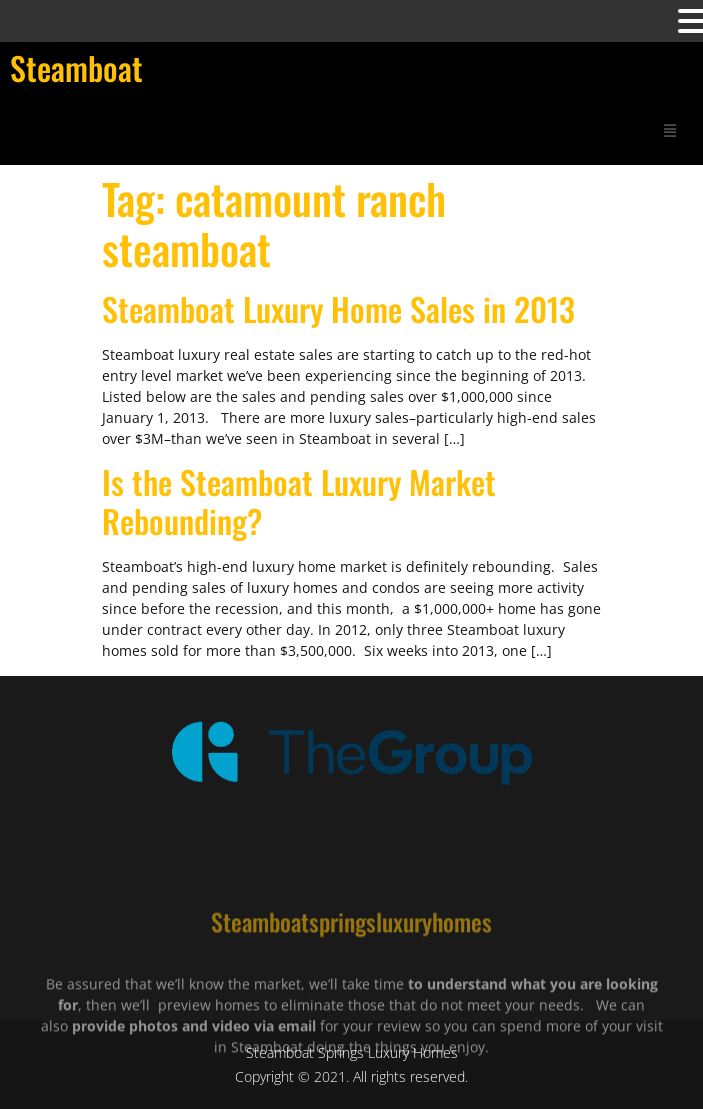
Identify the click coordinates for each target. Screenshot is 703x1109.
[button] (670, 129)
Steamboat (76, 67)
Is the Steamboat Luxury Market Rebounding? (299, 500)
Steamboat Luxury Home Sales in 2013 (338, 308)
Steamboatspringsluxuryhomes (351, 949)
